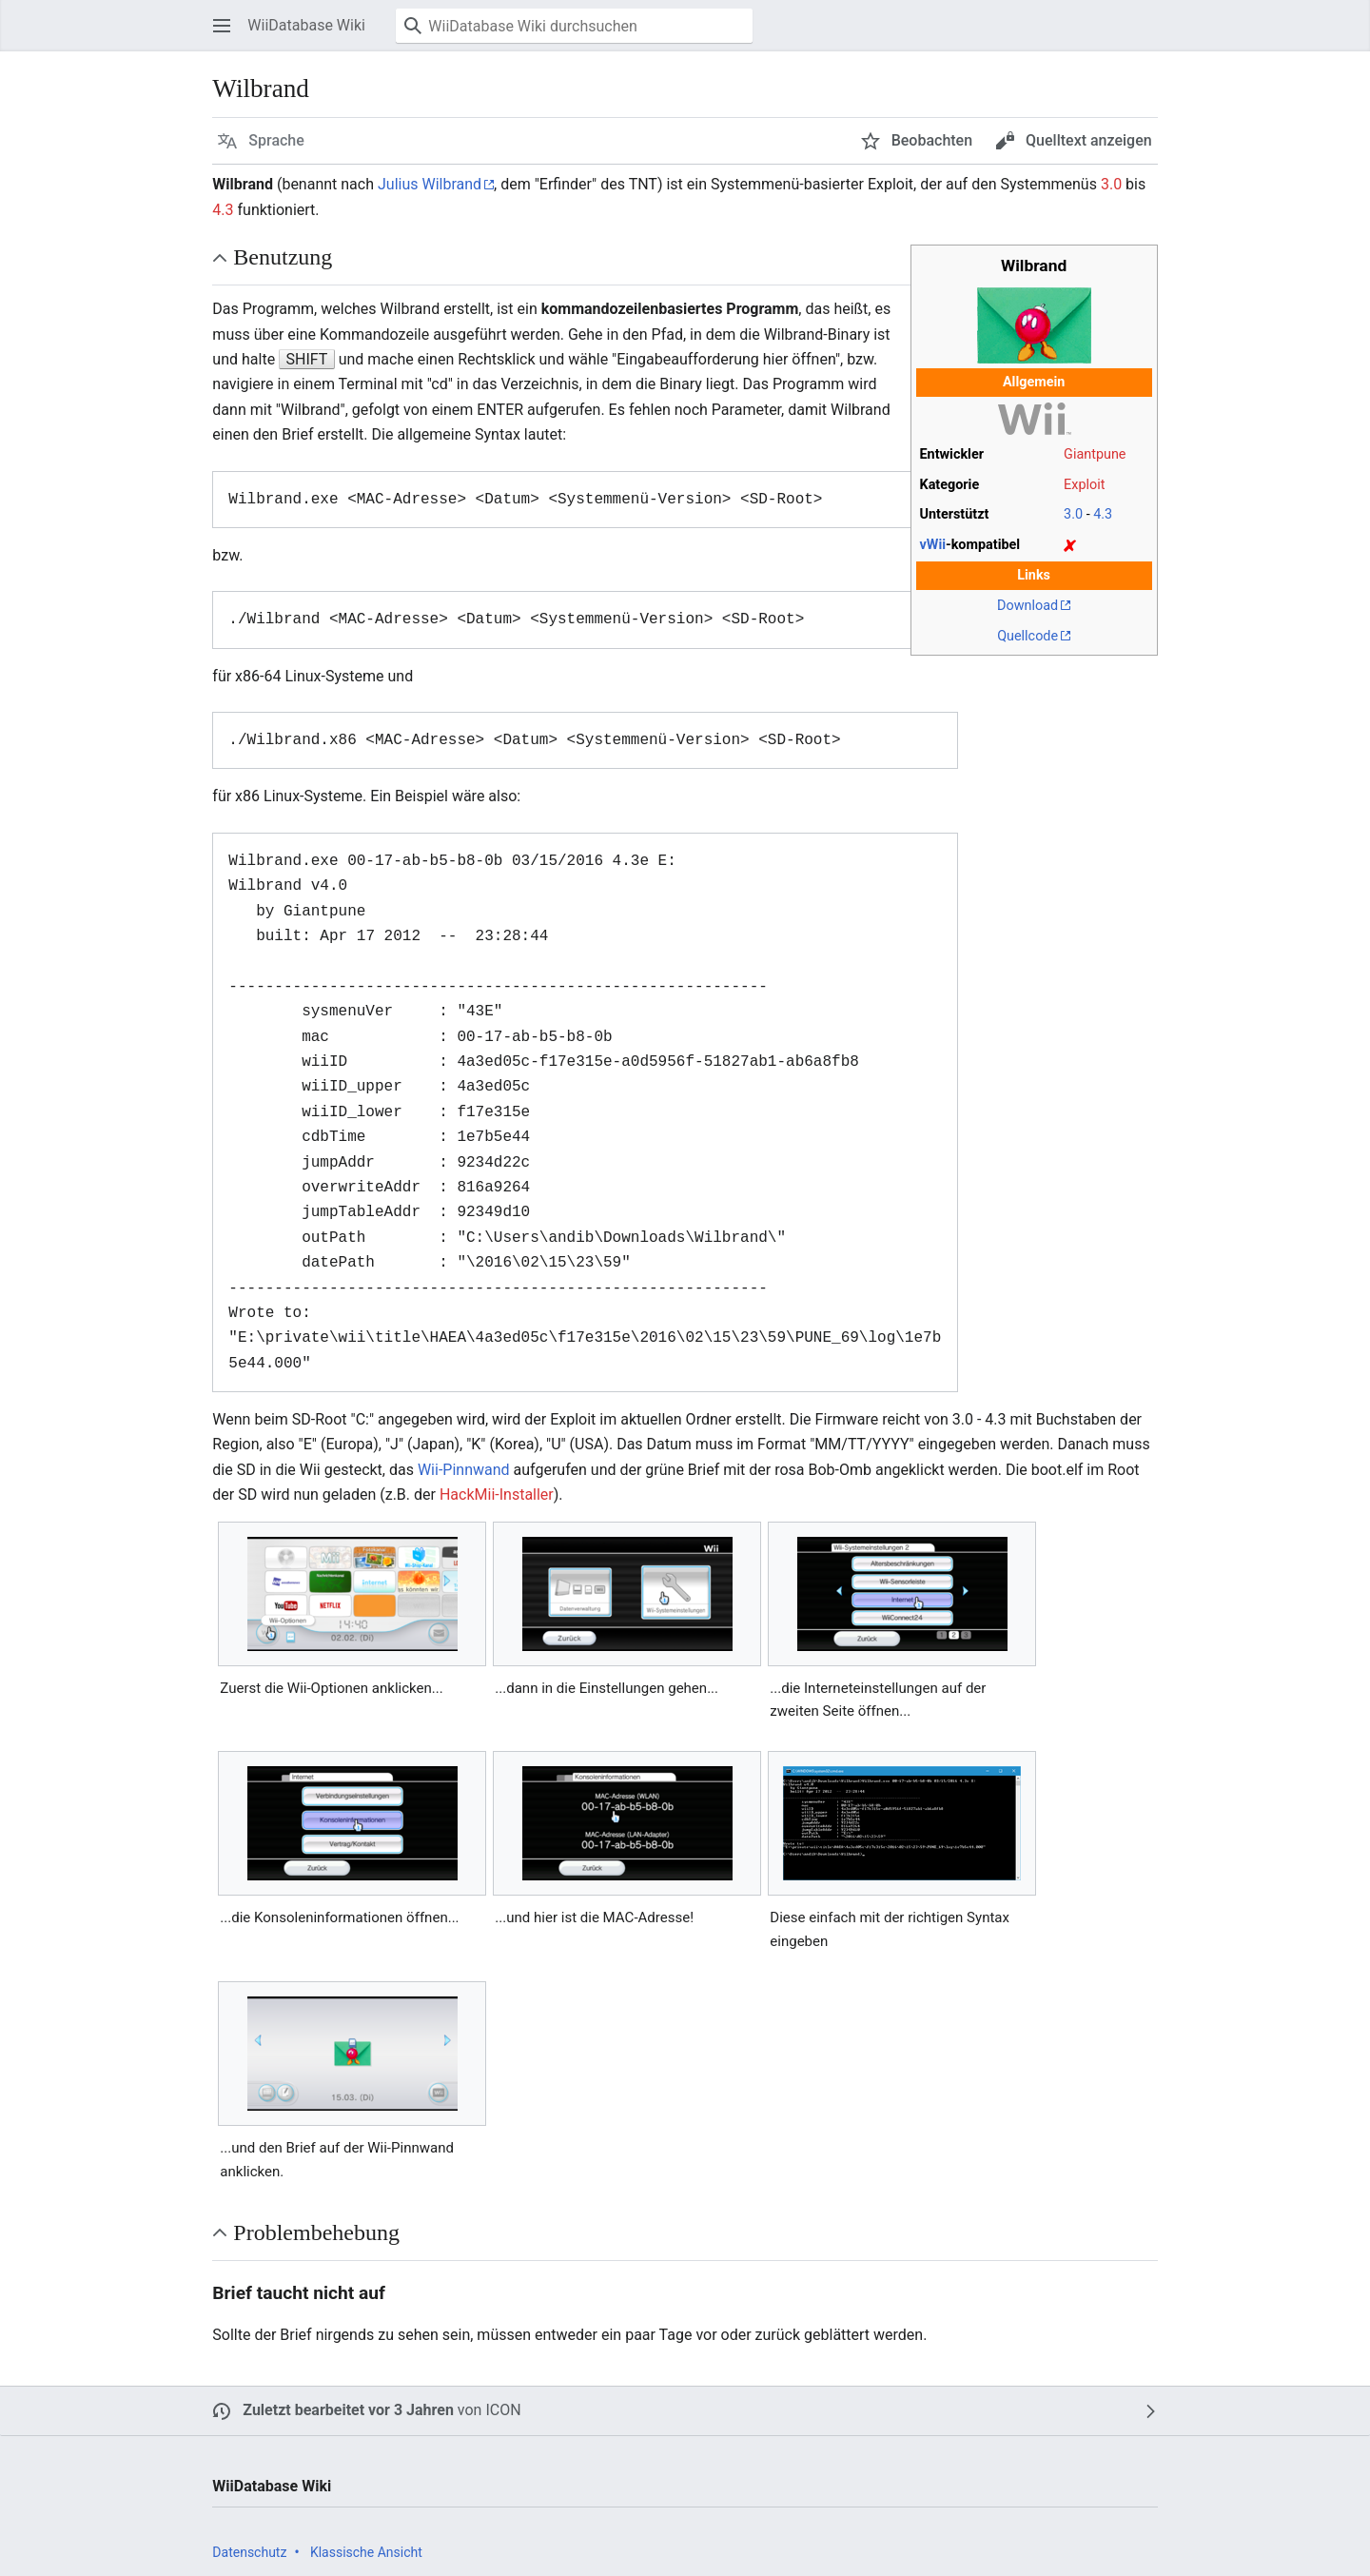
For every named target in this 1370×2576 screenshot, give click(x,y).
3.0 (1111, 184)
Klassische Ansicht (366, 2552)
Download (1027, 606)
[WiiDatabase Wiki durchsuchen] (574, 26)
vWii (933, 545)
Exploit (1084, 485)
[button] (222, 26)
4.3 (222, 210)
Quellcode (1027, 636)
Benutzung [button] (282, 257)
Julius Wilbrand (429, 184)
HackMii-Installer (497, 1494)
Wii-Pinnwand (464, 1470)
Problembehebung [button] (316, 2232)
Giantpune (1094, 454)
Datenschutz (249, 2552)
